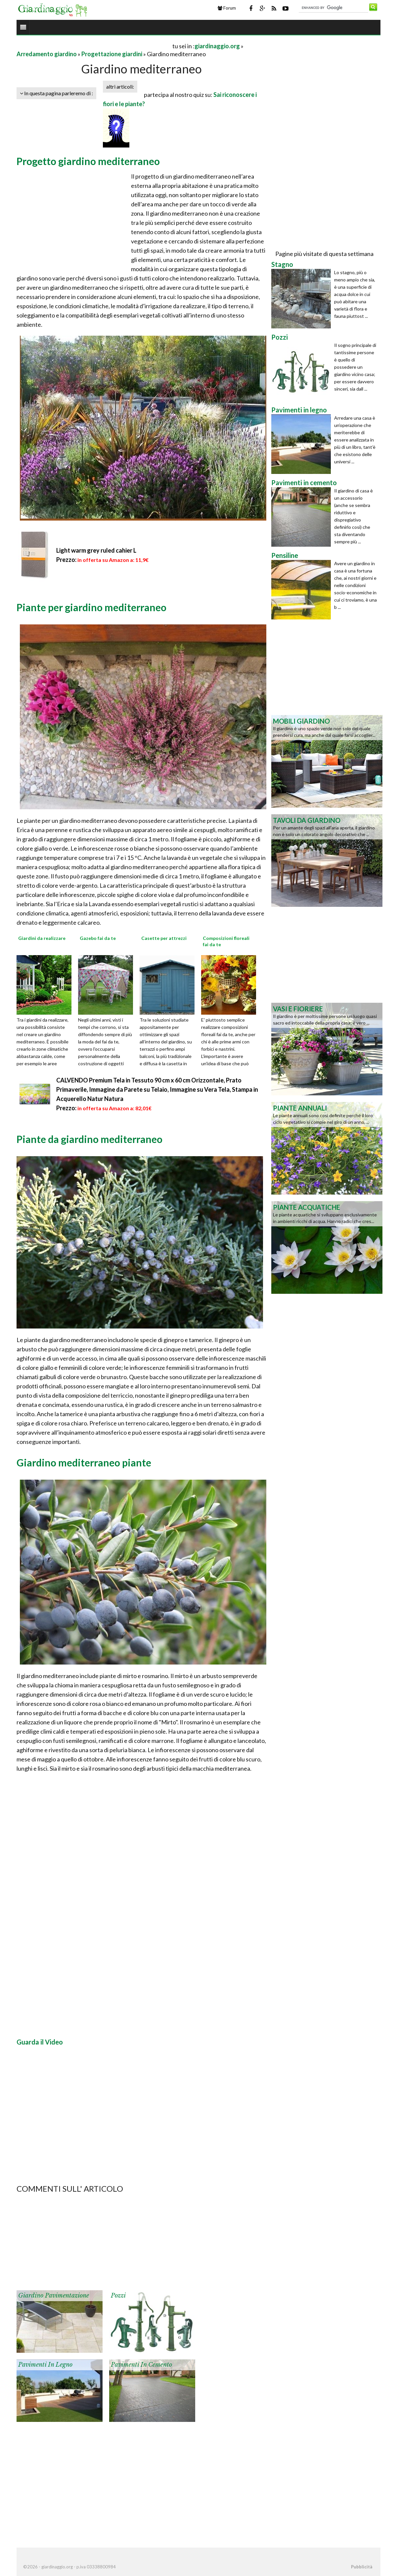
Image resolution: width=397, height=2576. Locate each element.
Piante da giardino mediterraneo (89, 1139)
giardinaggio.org (217, 46)
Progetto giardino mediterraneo (88, 161)
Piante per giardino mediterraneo (91, 607)
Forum (227, 8)
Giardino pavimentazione (53, 2295)
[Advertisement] (94, 45)
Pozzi (118, 2295)
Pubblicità (361, 2566)
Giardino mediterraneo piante (84, 1462)
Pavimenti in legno (45, 2364)
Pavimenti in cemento (141, 2364)
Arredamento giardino (47, 54)
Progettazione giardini (111, 54)
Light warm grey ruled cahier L (96, 550)
